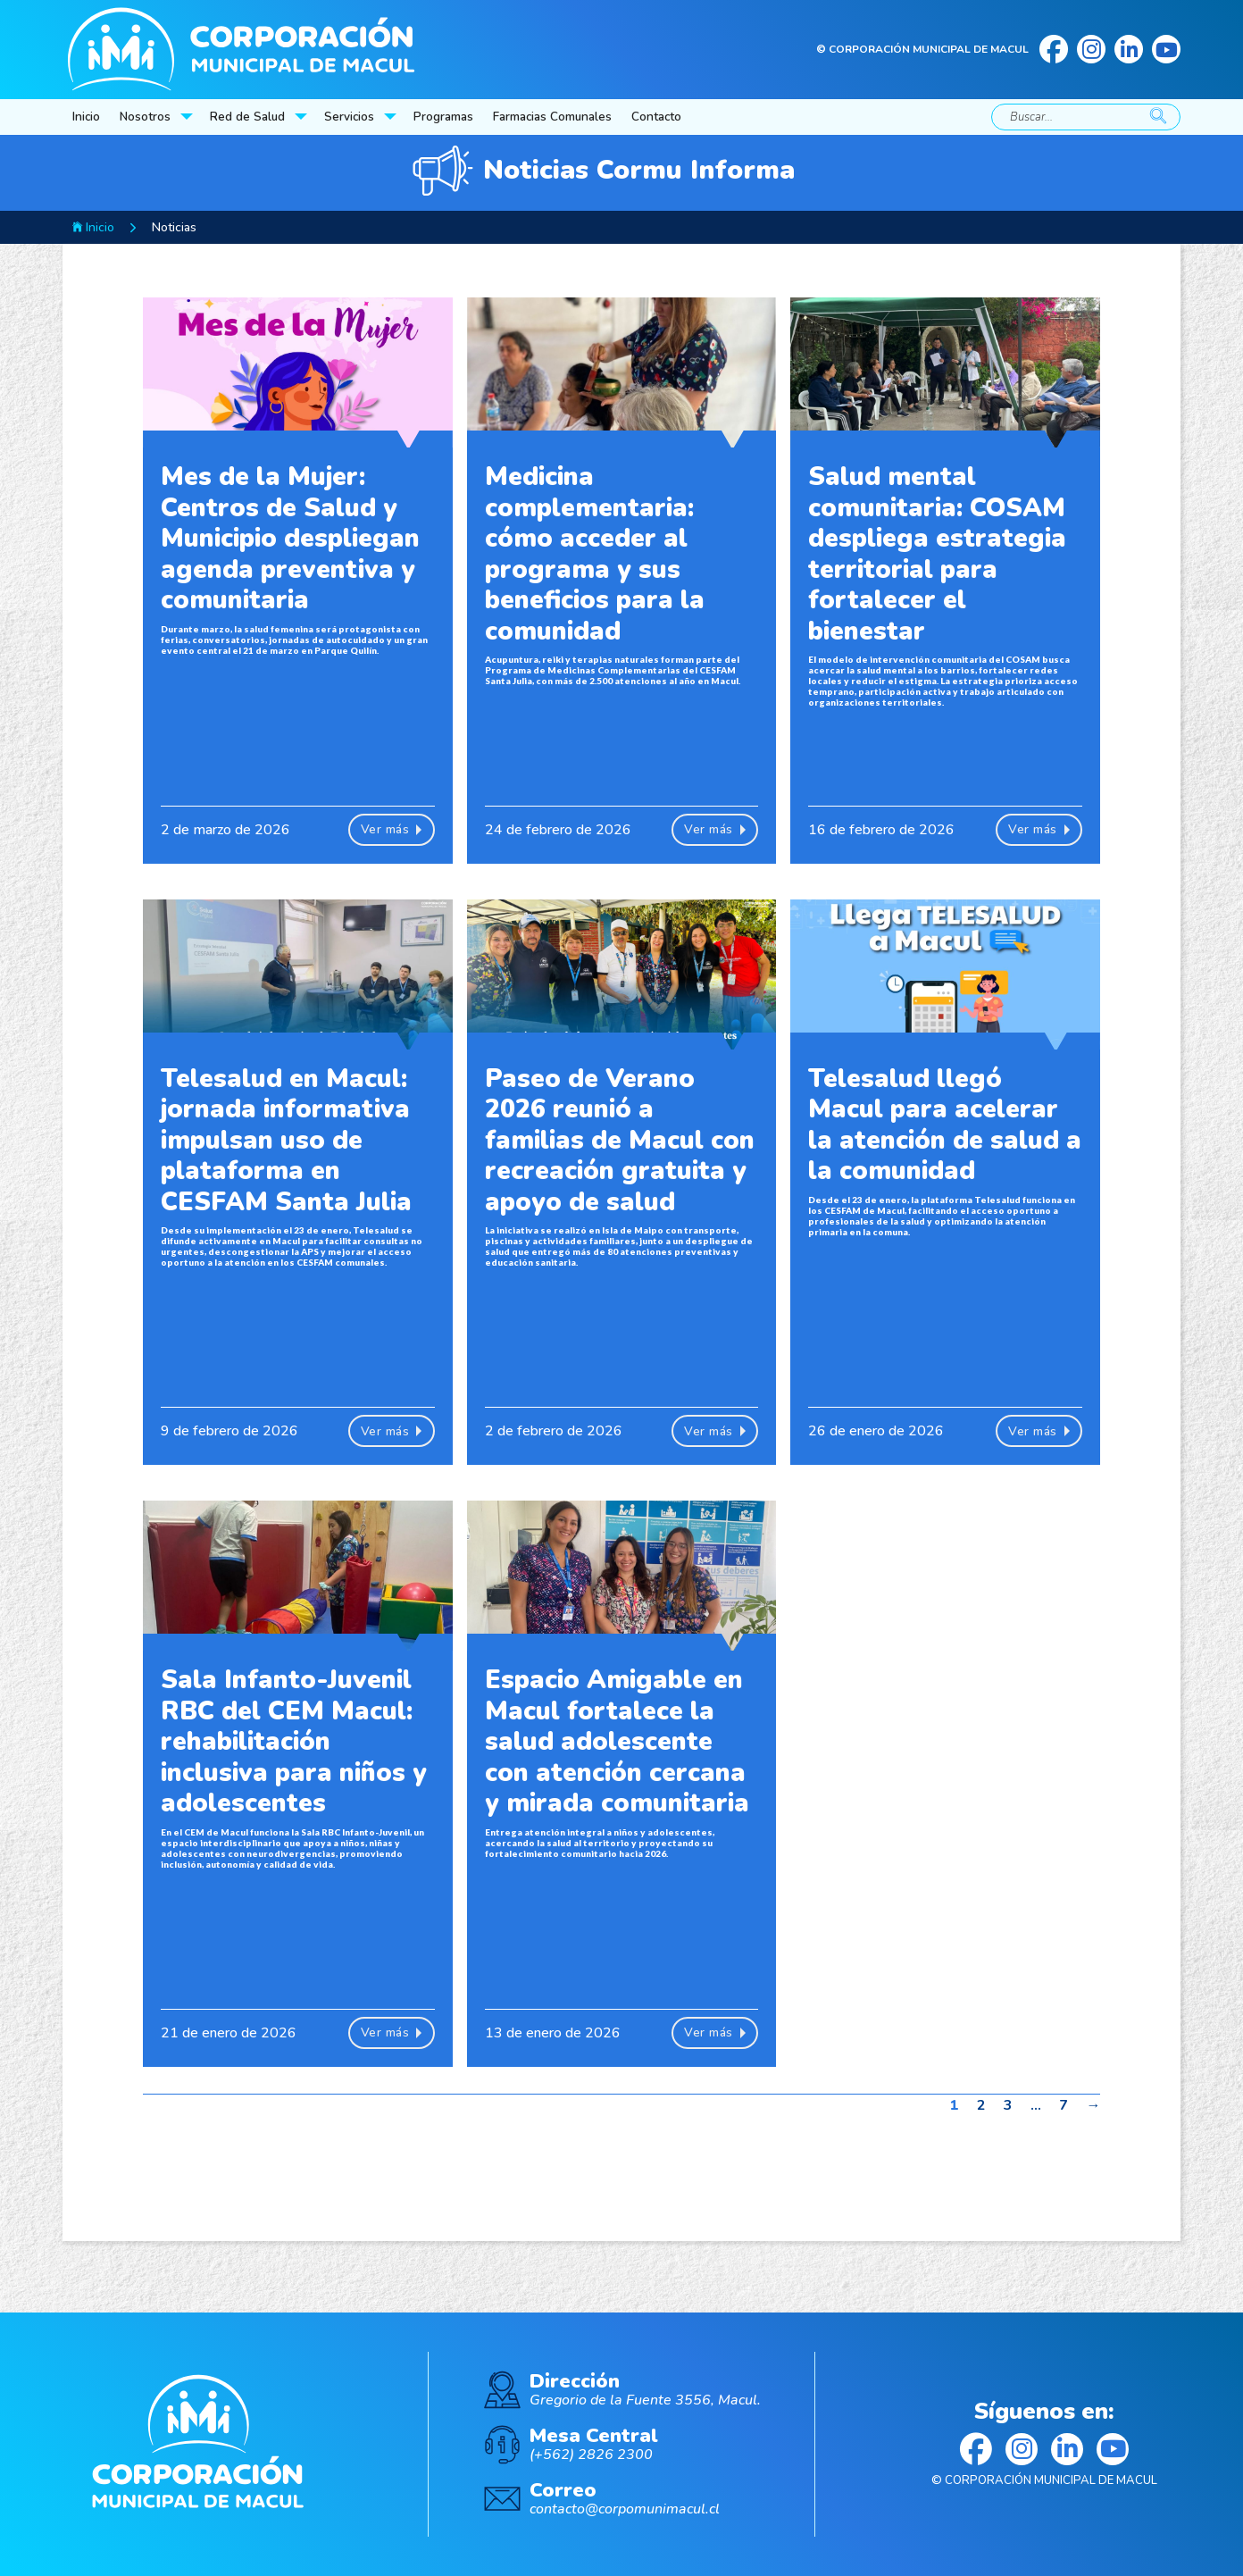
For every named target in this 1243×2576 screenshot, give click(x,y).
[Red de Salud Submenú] (303, 117)
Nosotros (145, 116)
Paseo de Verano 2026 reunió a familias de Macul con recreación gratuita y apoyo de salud (620, 1140)
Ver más (391, 830)
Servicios (349, 116)
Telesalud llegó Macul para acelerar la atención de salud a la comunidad (944, 1125)
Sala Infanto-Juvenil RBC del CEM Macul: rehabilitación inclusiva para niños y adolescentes (294, 1741)
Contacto (656, 116)
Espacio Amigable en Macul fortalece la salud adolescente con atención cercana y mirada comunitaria (617, 1741)
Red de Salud (247, 116)
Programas (443, 116)
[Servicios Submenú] (392, 117)
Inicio (86, 116)
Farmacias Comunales (552, 116)
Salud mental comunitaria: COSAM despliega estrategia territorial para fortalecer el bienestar (937, 553)
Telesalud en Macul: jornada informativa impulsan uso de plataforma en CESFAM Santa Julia (286, 1140)
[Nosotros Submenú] (188, 117)
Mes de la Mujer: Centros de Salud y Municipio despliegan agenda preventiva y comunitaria (290, 538)
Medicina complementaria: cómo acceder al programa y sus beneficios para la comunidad (595, 553)
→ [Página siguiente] (1093, 2105)
